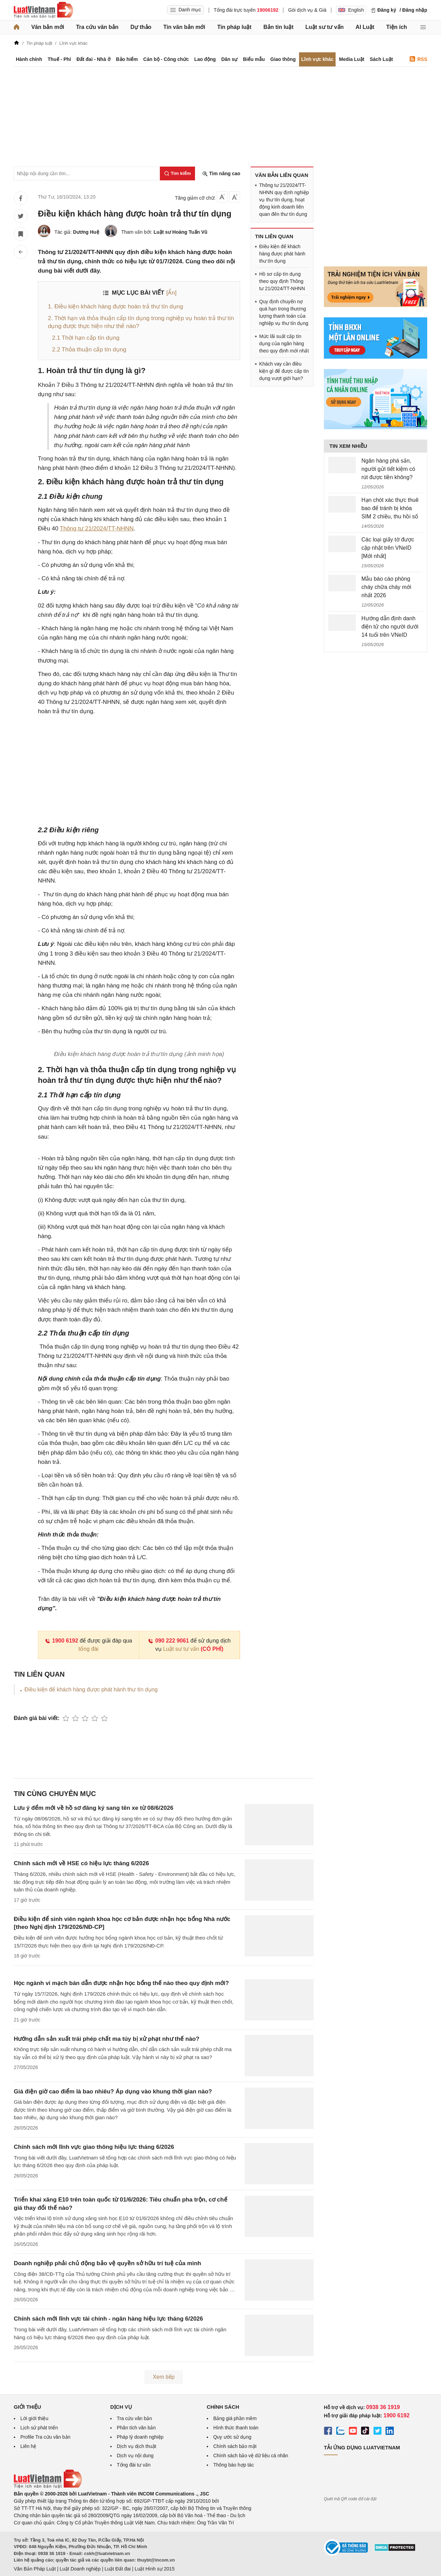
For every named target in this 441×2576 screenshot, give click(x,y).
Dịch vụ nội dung (135, 2455)
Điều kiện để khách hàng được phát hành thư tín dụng (91, 1689)
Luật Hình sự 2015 (155, 2569)
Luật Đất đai (117, 2569)
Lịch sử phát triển (39, 2427)
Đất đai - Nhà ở (93, 59)
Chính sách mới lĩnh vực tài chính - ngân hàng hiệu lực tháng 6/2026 (108, 2318)
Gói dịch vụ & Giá (307, 10)
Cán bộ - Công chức (166, 59)
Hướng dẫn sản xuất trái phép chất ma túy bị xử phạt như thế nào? (106, 2039)
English (351, 10)
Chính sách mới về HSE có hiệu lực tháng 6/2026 (81, 1863)
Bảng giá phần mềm (235, 2418)
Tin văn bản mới (184, 27)
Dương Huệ (86, 232)
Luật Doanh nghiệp (80, 2569)
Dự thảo (140, 27)
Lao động (205, 59)
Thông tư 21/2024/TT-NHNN (97, 528)
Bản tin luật (278, 27)
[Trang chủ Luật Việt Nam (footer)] (48, 2486)
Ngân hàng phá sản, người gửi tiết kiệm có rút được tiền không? (388, 469)
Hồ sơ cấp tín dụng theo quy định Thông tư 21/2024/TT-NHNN (282, 281)
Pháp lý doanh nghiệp (140, 2437)
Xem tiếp (163, 2377)
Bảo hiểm (126, 59)
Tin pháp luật (234, 27)
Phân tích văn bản (136, 2427)
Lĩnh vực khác (317, 59)
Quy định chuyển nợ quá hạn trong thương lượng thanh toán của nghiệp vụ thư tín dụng (283, 312)
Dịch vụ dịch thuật (136, 2446)
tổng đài (89, 1649)
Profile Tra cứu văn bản (45, 2437)
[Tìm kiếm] (177, 173)
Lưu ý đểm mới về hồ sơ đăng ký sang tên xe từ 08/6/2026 (93, 1808)
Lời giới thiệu (34, 2418)
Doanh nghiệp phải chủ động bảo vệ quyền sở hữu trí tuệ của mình (107, 2263)
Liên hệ (28, 2446)
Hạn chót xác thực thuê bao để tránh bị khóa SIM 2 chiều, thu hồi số (390, 508)
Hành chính (29, 59)
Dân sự (229, 59)
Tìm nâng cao (221, 174)
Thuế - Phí (59, 59)
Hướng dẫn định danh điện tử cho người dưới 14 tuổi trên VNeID (389, 626)
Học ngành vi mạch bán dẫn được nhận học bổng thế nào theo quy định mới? (121, 1983)
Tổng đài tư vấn (134, 2465)
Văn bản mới (47, 27)
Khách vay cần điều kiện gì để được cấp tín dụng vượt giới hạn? (284, 371)
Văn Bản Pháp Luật (35, 2569)
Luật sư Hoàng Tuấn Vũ (180, 232)
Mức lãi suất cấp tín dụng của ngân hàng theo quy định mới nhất (284, 343)
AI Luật (365, 27)
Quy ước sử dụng (232, 2437)
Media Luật (351, 59)
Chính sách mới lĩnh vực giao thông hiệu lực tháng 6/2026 (94, 2147)
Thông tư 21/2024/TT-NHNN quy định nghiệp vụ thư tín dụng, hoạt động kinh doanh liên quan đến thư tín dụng (284, 199)
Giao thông (283, 59)
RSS (418, 59)
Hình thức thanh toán (235, 2427)
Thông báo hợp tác (233, 2465)
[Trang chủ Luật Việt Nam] (43, 10)
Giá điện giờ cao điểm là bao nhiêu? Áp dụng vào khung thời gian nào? (113, 2091)
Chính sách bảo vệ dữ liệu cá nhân (250, 2455)
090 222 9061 (168, 1641)
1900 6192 (61, 1641)
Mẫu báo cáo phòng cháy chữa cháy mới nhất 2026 (386, 587)
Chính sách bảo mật (235, 2446)
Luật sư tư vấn (324, 27)
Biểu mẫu (254, 59)
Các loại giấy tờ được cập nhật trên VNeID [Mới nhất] (387, 548)
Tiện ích (396, 27)
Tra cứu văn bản (97, 27)
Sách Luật (381, 59)
